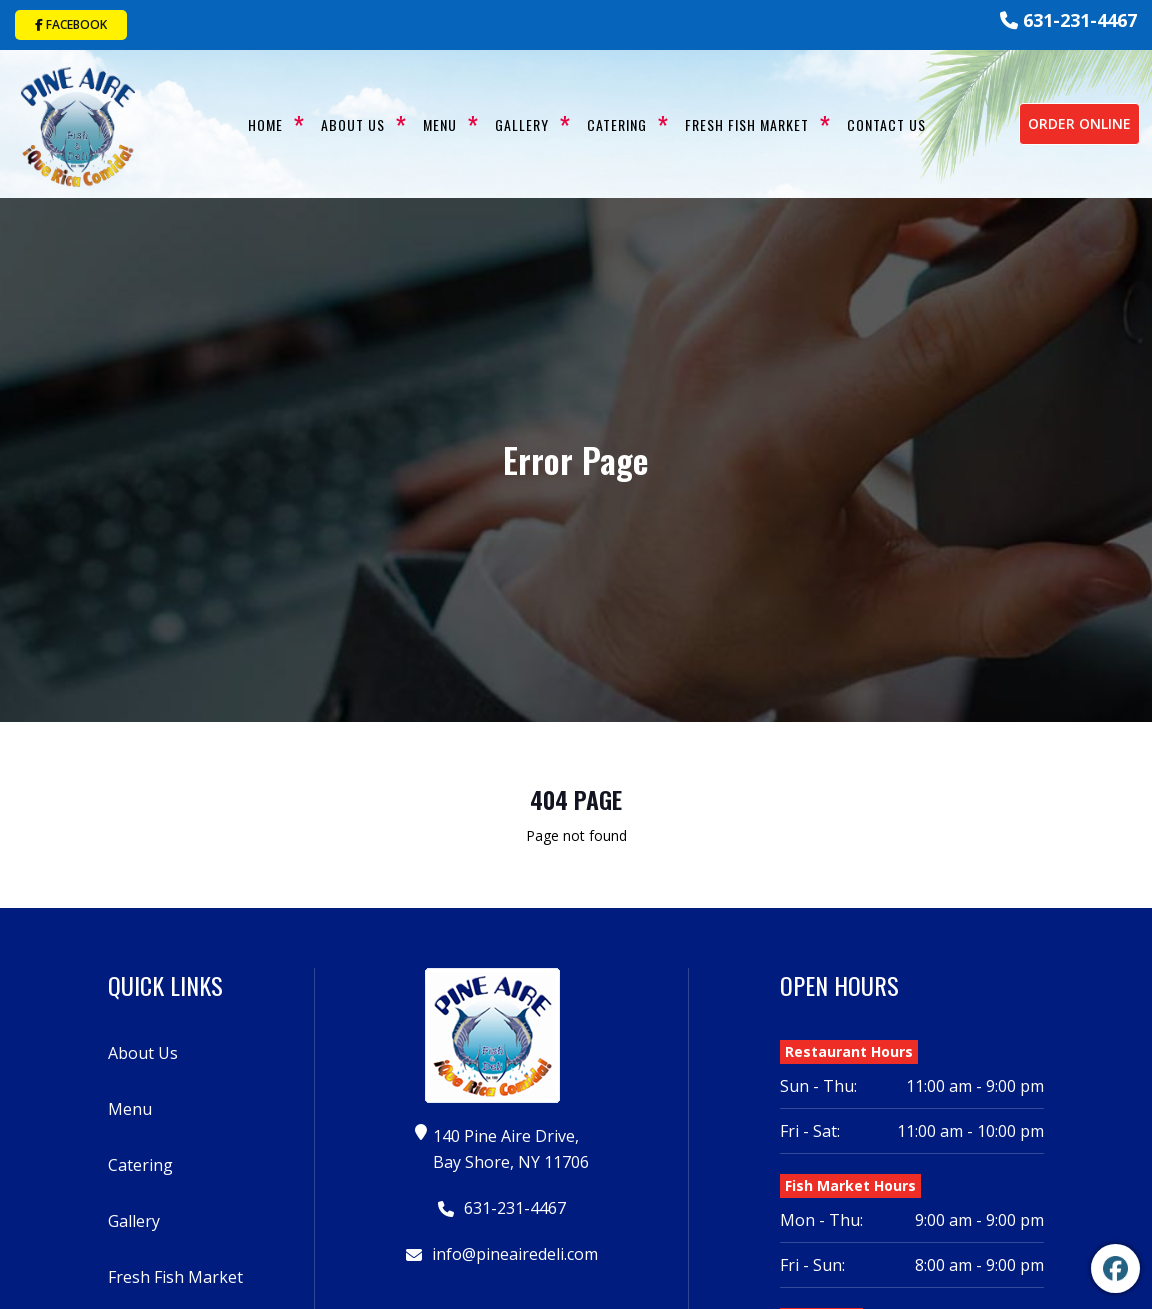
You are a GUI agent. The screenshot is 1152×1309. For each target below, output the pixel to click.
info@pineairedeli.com (505, 1252)
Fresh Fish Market (746, 123)
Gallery (521, 123)
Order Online (1079, 122)
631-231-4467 (1068, 20)
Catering (616, 123)
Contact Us (885, 123)
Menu (439, 123)
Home (264, 123)
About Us (352, 123)
